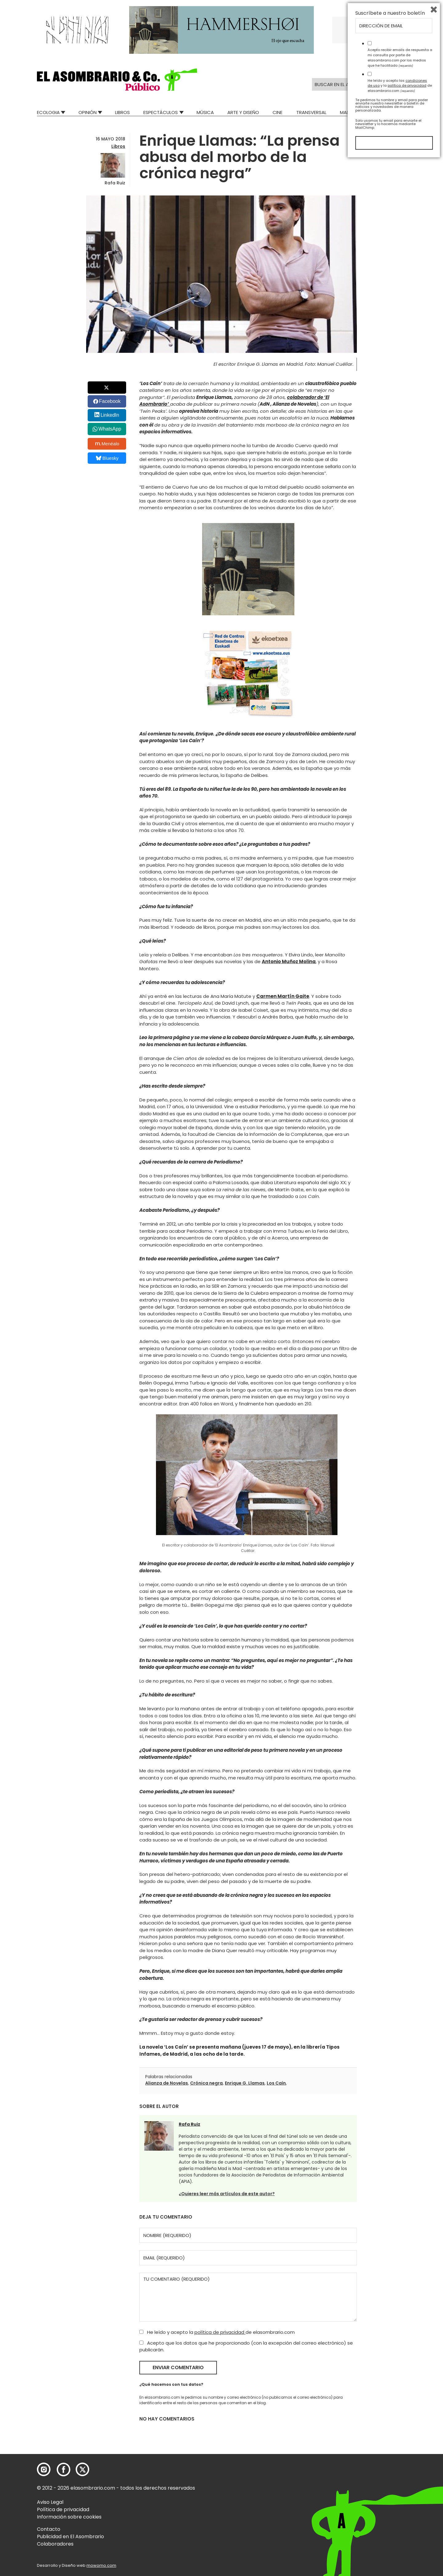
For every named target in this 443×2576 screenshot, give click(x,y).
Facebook (110, 401)
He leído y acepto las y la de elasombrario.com (400, 2501)
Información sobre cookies (69, 2516)
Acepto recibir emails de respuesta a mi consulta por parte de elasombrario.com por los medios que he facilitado (400, 2473)
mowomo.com (101, 2565)
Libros (122, 112)
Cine (277, 112)
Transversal (311, 112)
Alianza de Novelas (166, 2083)
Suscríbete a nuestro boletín (390, 2428)
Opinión (87, 112)
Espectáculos (160, 112)
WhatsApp (109, 428)
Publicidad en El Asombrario (70, 2536)
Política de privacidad (63, 2509)
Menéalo (107, 443)
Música (205, 112)
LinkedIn (110, 415)
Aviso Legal (50, 2502)
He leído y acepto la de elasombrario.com (217, 2332)
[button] (117, 80)
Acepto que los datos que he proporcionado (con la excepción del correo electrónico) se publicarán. (246, 2346)
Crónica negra (206, 2083)
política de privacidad (219, 2332)
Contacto (48, 2529)
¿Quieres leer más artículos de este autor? (227, 2194)
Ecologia (48, 112)
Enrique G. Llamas (245, 2083)
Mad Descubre (356, 112)
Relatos (396, 112)
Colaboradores (55, 2543)
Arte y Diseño (243, 112)
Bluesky (107, 458)
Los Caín (276, 2083)
